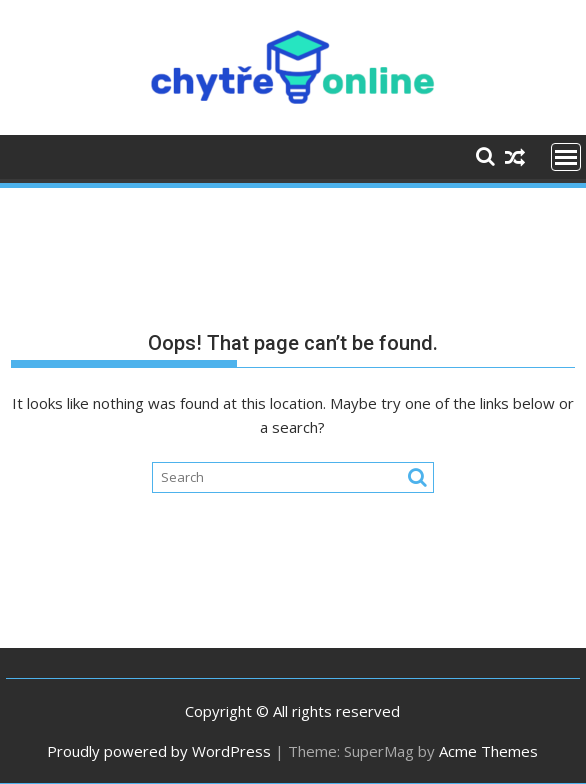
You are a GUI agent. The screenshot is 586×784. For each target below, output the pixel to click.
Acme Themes (488, 751)
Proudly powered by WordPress (159, 751)
